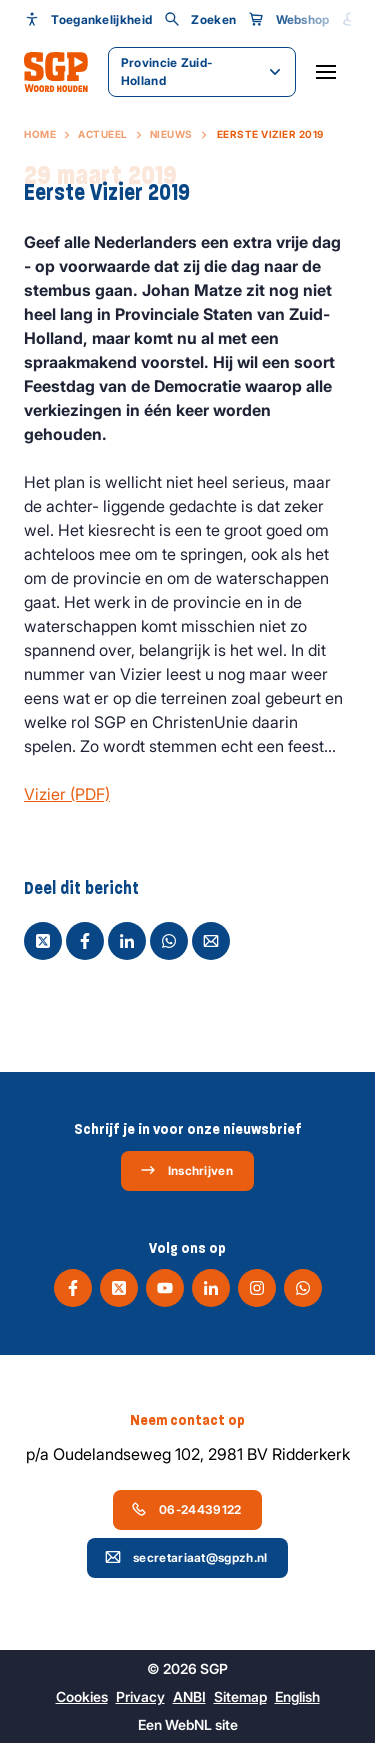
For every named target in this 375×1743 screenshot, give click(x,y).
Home (40, 134)
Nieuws (171, 134)
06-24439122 (186, 1509)
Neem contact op (187, 1420)
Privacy (140, 1696)
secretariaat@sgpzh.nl (186, 1557)
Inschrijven (186, 1170)
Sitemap (240, 1696)
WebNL (188, 1724)
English (297, 1696)
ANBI (189, 1696)
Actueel (103, 134)
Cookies (82, 1696)
